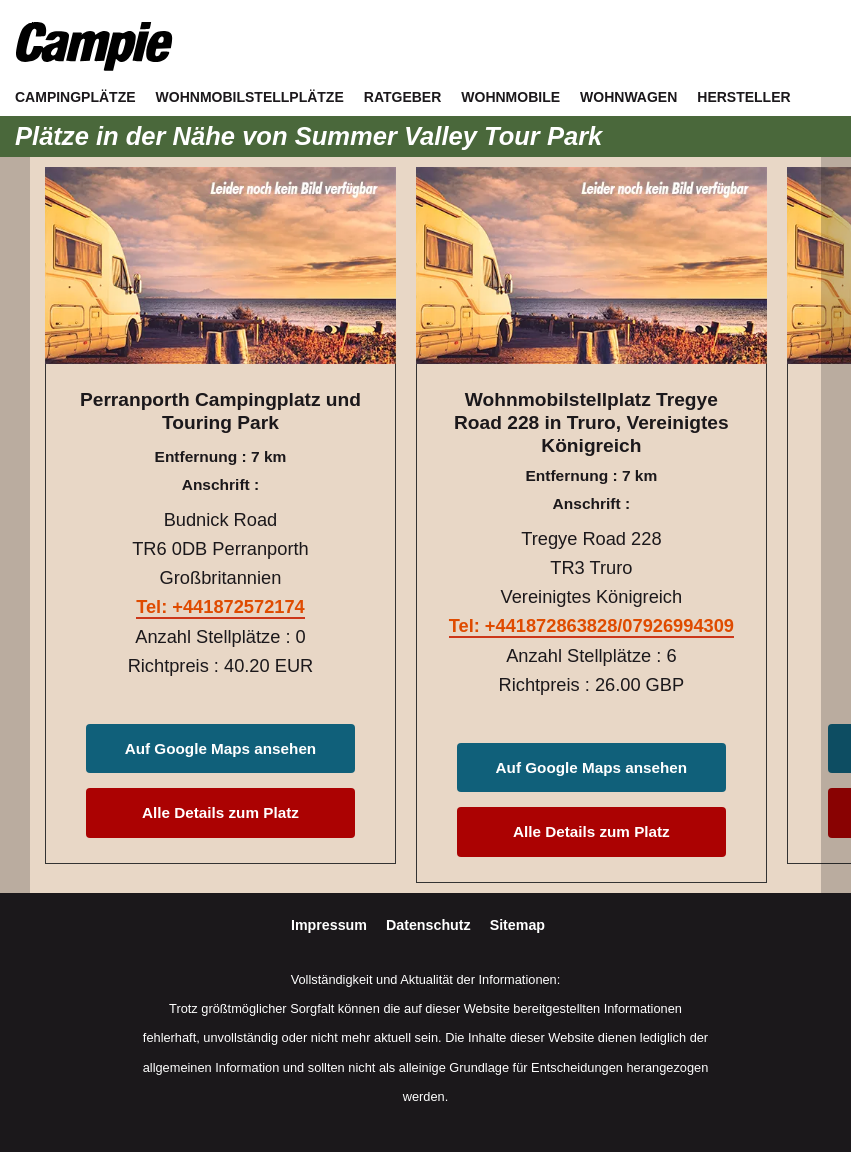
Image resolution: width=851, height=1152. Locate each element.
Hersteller (743, 97)
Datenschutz (430, 925)
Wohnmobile (510, 97)
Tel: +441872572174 (220, 606)
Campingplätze (75, 97)
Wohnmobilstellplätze (250, 97)
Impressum (331, 925)
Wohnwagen (628, 97)
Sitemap (517, 925)
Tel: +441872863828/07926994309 (591, 625)
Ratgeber (403, 97)
